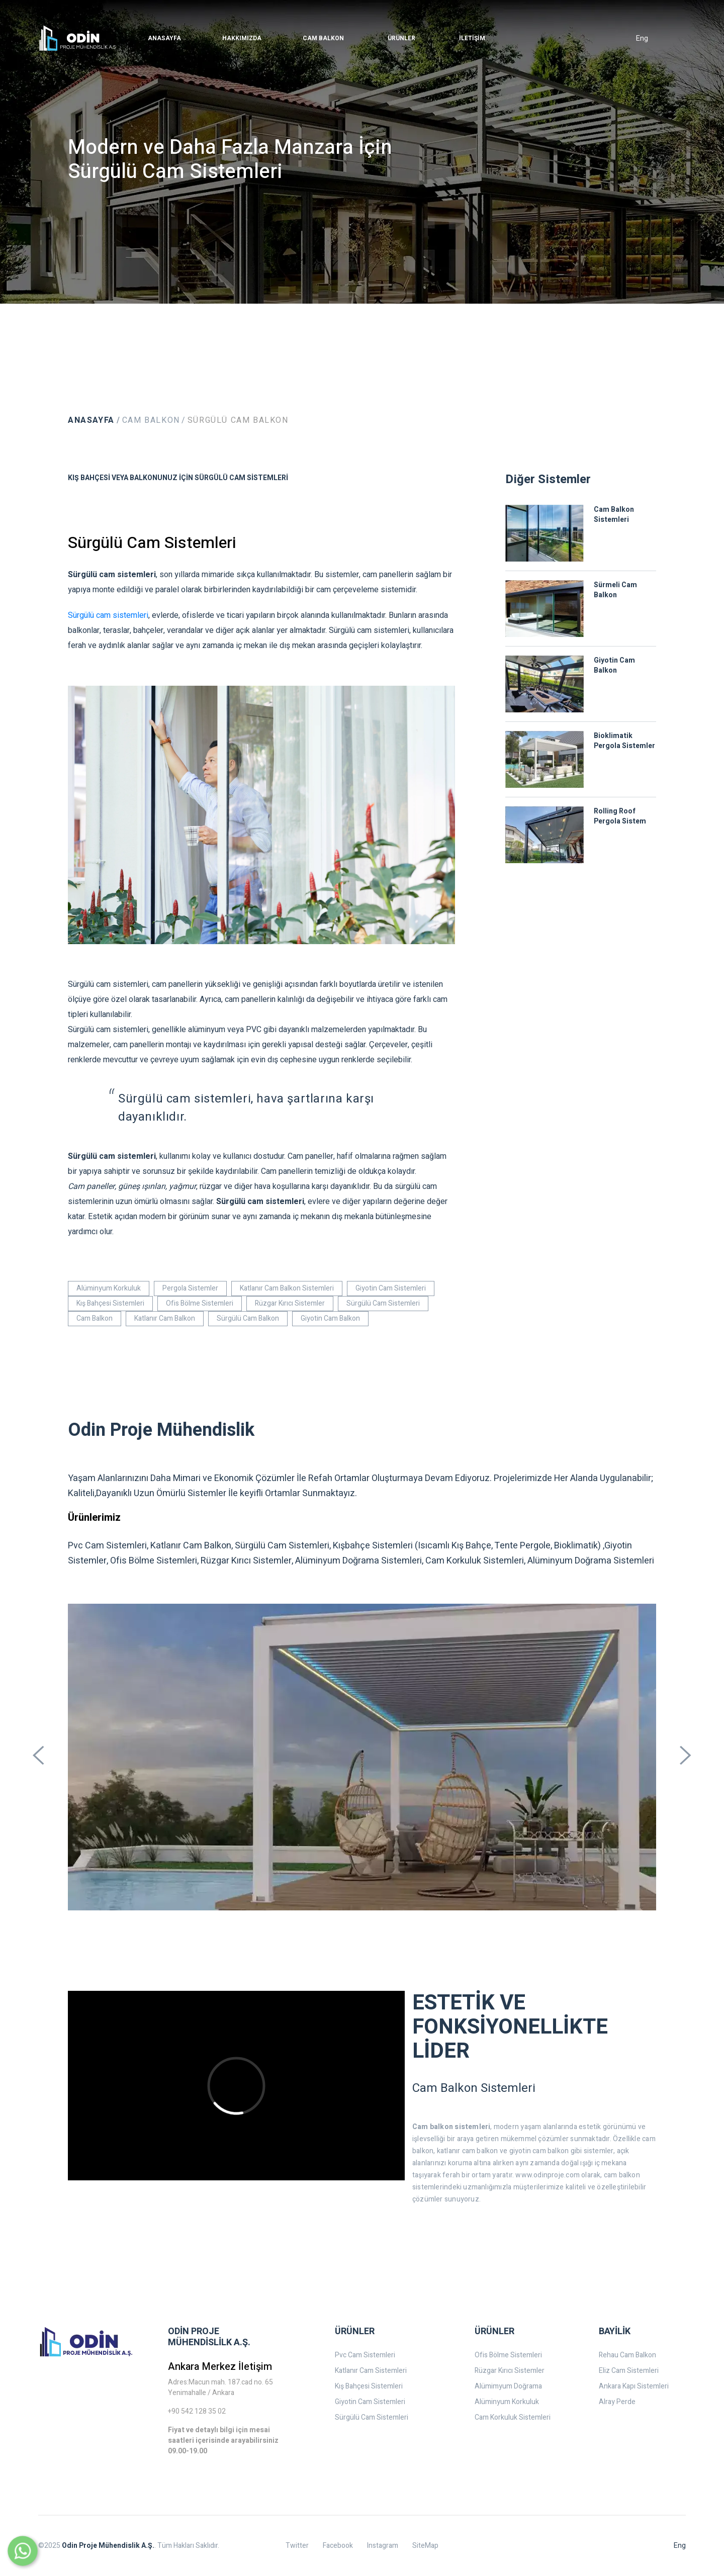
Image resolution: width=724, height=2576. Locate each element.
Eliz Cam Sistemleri (629, 2370)
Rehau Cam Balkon (627, 2355)
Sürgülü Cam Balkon (238, 420)
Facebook (338, 2545)
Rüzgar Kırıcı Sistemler (290, 1303)
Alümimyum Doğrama (508, 2386)
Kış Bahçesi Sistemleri (110, 1303)
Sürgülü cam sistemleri (108, 615)
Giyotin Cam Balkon (330, 1318)
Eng (642, 38)
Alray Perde (617, 2402)
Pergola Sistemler (190, 1288)
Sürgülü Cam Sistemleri (383, 1303)
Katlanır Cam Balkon (164, 1318)
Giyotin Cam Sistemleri (390, 1288)
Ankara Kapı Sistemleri (634, 2386)
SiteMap (425, 2545)
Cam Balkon (151, 420)
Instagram (382, 2545)
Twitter (297, 2545)
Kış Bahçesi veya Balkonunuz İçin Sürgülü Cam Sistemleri (178, 478)
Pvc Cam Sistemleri (365, 2355)
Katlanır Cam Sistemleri (371, 2370)
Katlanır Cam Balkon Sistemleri (287, 1288)
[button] (164, 38)
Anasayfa (91, 420)
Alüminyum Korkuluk (108, 1288)
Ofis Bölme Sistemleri (199, 1303)
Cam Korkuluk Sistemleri (513, 2417)
